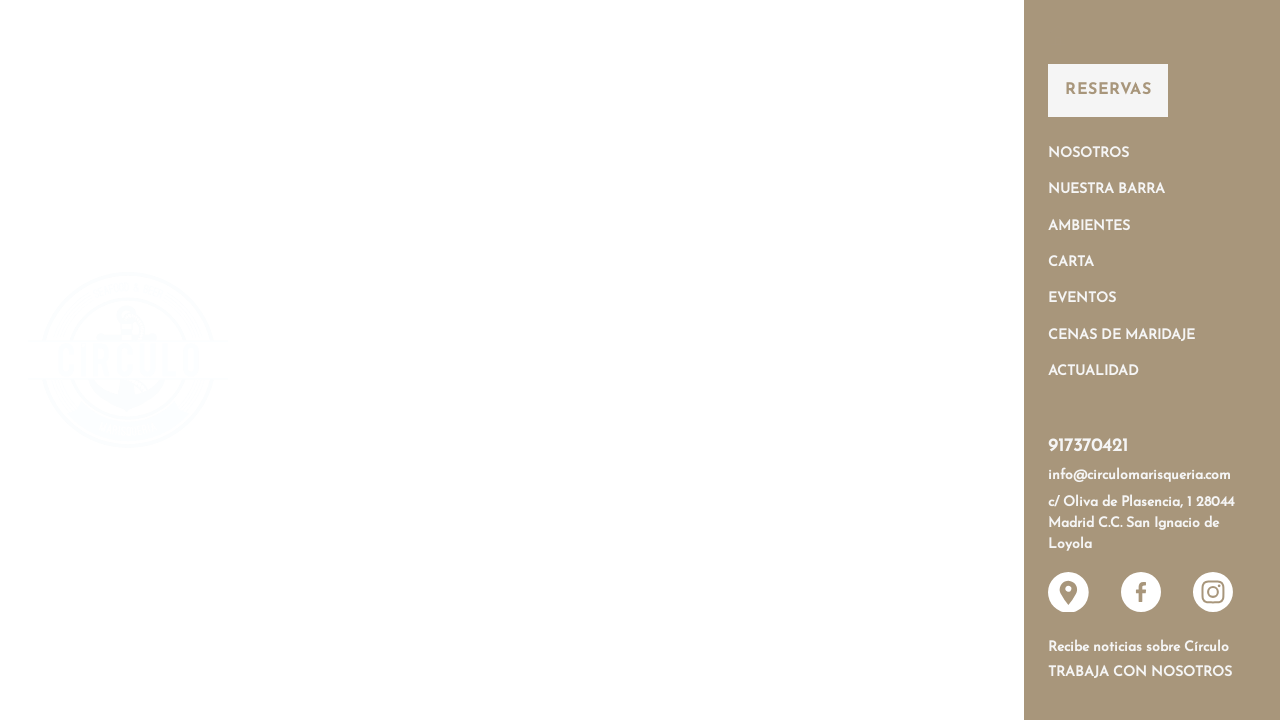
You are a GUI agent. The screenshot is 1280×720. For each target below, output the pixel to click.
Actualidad (1093, 371)
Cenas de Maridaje (1121, 335)
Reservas (1108, 90)
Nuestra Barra (1106, 189)
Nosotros (1088, 153)
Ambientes (1089, 226)
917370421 (1088, 446)
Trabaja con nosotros (1140, 672)
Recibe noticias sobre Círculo (1138, 647)
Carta (1071, 262)
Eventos (1082, 298)
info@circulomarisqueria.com (1139, 475)
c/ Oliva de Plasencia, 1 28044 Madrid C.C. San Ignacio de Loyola (1141, 524)
